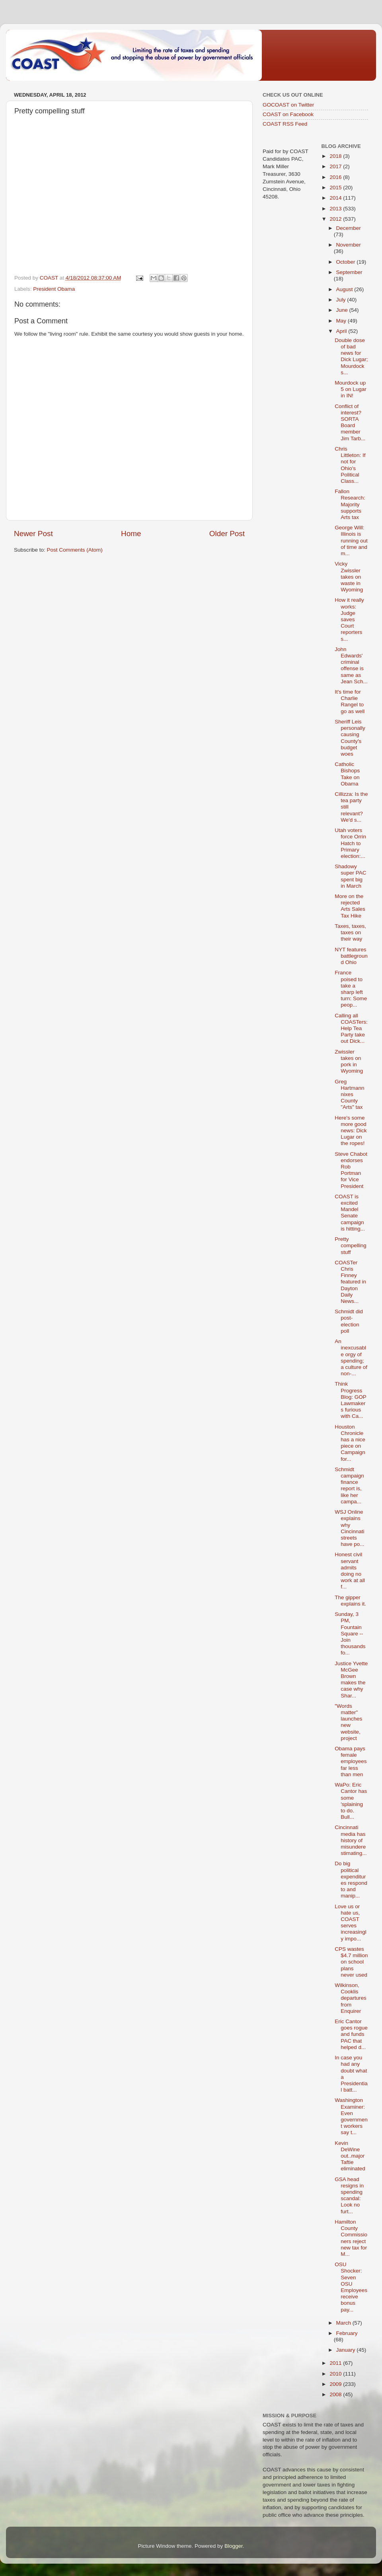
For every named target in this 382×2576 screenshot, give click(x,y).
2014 (336, 198)
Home (131, 533)
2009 (336, 2384)
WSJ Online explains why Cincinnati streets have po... (349, 1528)
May (342, 321)
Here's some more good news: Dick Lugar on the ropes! (350, 1131)
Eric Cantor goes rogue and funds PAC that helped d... (351, 2034)
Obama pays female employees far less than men (350, 1761)
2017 (336, 166)
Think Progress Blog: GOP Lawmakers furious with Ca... (350, 1400)
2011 (336, 2363)
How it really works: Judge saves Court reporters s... (349, 619)
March (344, 2323)
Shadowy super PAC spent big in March (350, 876)
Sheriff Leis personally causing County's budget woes (350, 738)
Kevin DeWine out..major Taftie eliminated (350, 2156)
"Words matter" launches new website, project (348, 1722)
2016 (336, 177)
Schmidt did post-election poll (349, 1321)
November (348, 245)
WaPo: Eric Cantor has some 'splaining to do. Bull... (351, 1801)
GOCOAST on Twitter (288, 105)
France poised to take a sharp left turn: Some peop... (351, 989)
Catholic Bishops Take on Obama (347, 774)
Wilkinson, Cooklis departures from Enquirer (350, 1998)
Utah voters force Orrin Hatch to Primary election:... (350, 843)
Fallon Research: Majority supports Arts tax (350, 504)
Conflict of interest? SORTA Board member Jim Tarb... (350, 422)
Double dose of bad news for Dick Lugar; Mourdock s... (351, 356)
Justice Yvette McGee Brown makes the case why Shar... (351, 1679)
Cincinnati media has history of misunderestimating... (350, 1840)
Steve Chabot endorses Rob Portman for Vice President (351, 1170)
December (348, 228)
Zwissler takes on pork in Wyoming (349, 1061)
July (341, 300)
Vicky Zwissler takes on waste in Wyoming (349, 577)
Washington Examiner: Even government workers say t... (351, 2116)
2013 (336, 209)
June (342, 310)
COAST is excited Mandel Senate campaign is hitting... (350, 1213)
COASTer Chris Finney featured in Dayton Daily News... (350, 1282)
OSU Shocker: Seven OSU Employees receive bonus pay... (351, 2286)
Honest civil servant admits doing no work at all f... (350, 1570)
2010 (336, 2374)
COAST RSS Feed (285, 124)
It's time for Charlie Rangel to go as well (349, 701)
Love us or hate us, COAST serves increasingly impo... (350, 1922)
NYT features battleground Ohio (351, 956)
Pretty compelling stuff (350, 1245)
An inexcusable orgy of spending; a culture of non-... (351, 1357)
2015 (336, 188)
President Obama (54, 289)
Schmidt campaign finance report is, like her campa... (349, 1485)
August (345, 289)
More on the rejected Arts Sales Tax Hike (350, 906)
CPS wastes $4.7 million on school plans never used (351, 1962)
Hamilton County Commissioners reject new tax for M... (351, 2238)
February (347, 2333)
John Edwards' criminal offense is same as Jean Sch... (351, 665)
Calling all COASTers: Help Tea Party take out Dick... (351, 1028)
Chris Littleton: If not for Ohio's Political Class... (350, 465)
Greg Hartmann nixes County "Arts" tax (349, 1094)
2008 (336, 2394)
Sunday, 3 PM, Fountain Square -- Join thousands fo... (350, 1633)
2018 (336, 156)
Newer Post (33, 533)
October (346, 262)
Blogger (233, 2546)
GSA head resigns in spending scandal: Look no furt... (349, 2195)
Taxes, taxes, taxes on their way (350, 932)
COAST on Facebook (288, 114)
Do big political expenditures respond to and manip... (351, 1880)
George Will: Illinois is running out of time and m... (351, 540)
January (346, 2350)
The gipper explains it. (350, 1600)
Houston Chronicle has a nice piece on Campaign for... (350, 1443)
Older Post (227, 533)
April (342, 331)
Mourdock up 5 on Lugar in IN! (350, 389)
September (349, 272)
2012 (336, 219)
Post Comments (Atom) (75, 550)
